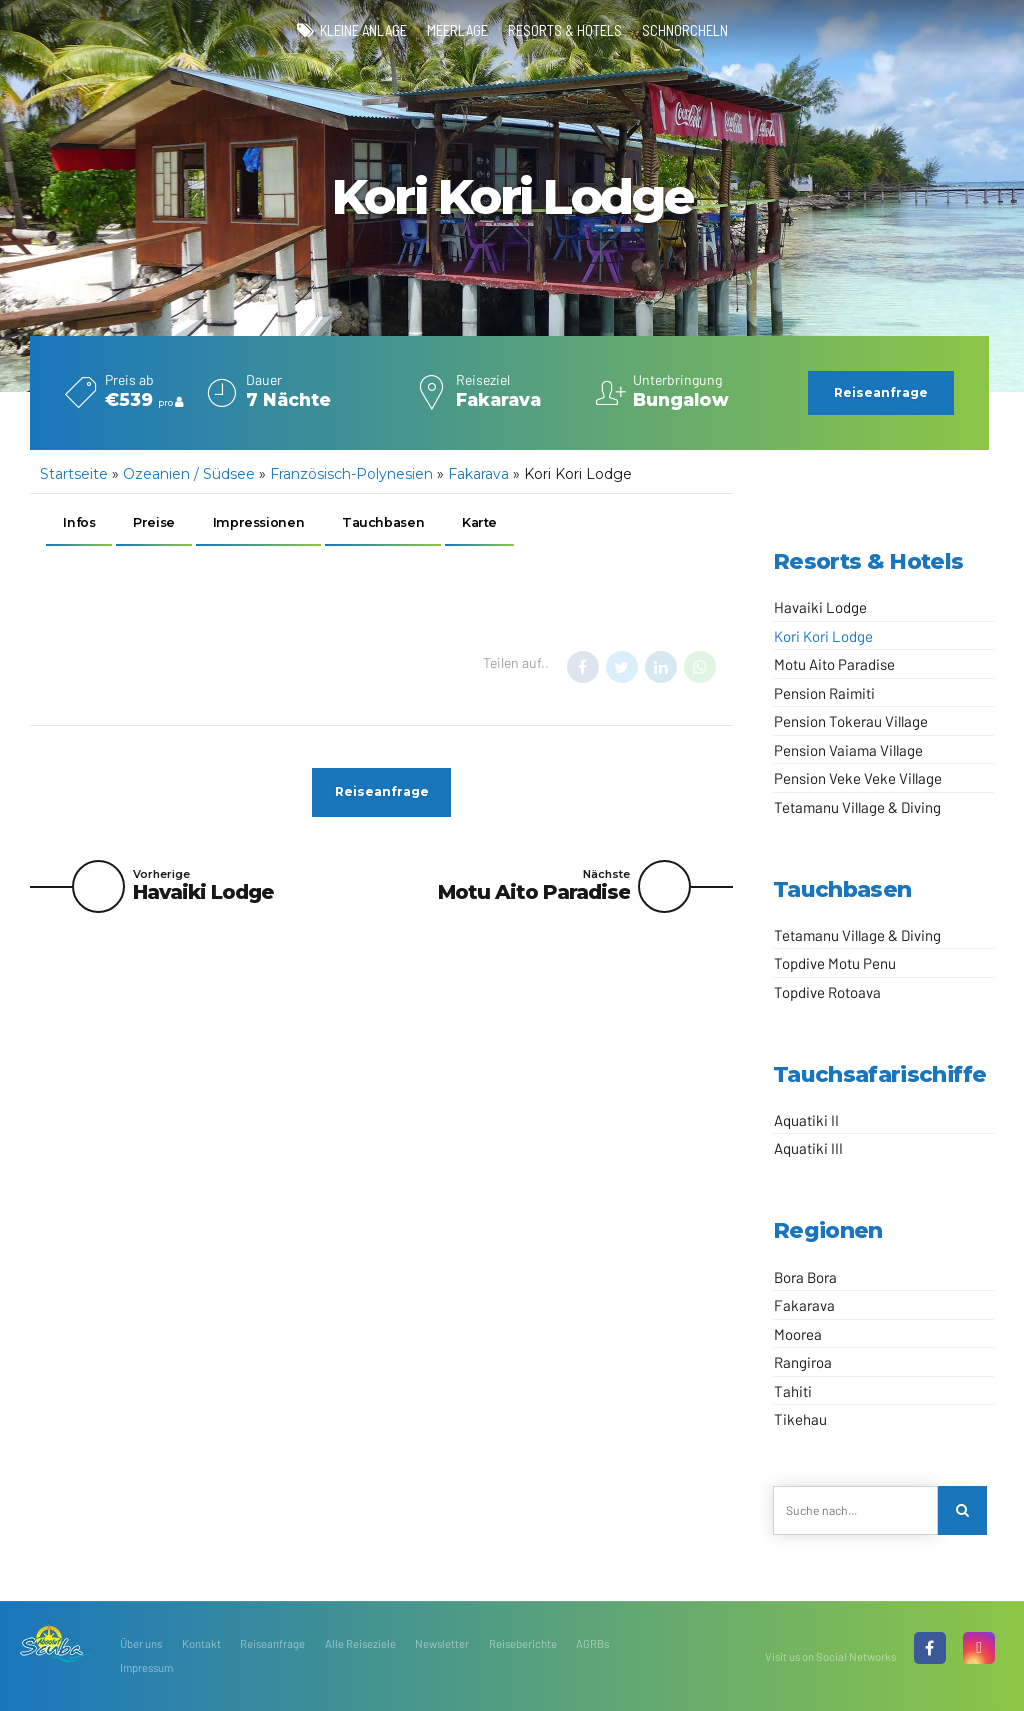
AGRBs (592, 1643)
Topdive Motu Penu (835, 963)
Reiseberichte (523, 1643)
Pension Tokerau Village (851, 721)
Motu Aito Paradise (834, 664)
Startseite (74, 474)
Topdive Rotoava (827, 992)
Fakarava (478, 474)
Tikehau (800, 1419)
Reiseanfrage (272, 1643)
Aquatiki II (806, 1120)
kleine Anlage (363, 30)
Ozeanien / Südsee (189, 474)
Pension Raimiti (824, 693)
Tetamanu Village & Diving (857, 807)
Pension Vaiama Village (848, 750)
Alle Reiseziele (360, 1643)
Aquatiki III (808, 1148)
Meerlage (457, 30)
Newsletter (442, 1643)
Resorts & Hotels (565, 30)
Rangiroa (803, 1362)
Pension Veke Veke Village (858, 778)
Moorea (798, 1334)
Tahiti (793, 1391)
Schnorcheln (685, 30)
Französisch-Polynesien (351, 474)
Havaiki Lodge (820, 607)
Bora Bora (805, 1277)
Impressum (146, 1668)
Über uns (141, 1643)
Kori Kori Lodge (823, 636)
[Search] (962, 1510)
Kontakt (201, 1643)
